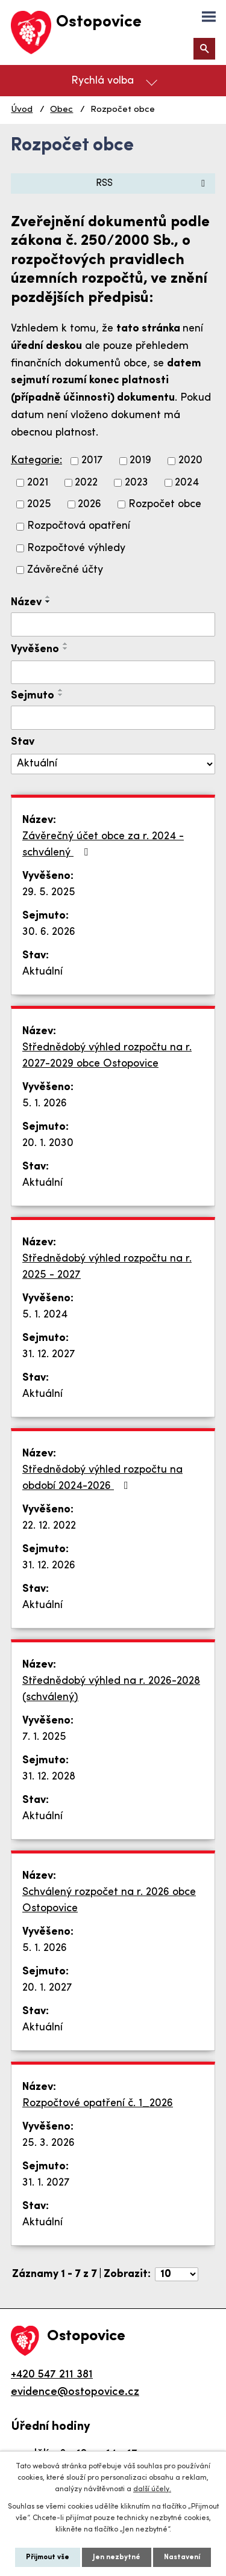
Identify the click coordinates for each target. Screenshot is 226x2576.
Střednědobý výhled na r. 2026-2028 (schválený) (111, 1689)
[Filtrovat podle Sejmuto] (113, 718)
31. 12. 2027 (48, 1354)
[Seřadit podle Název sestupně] (48, 601)
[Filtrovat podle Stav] (113, 764)
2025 (39, 504)
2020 (190, 461)
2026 (89, 504)
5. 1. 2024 (44, 1314)
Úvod (22, 109)
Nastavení (182, 2557)
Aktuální (42, 972)
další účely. (152, 2489)
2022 (86, 482)
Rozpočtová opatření (78, 526)
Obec (61, 109)
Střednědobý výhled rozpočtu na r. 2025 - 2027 (107, 1267)
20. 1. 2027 (47, 1988)
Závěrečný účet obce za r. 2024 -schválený (103, 844)
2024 (187, 482)
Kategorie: (36, 460)
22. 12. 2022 (49, 1526)
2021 (37, 482)
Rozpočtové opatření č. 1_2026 (97, 2103)
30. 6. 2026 (48, 932)
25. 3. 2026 (48, 2143)
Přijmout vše (47, 2557)
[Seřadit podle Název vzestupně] (48, 596)
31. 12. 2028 (48, 1777)
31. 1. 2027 (46, 2183)
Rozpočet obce (164, 504)
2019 (140, 461)
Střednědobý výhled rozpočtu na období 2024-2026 (102, 1478)
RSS (152, 183)
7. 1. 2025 (44, 1737)
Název (26, 602)
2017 (92, 461)
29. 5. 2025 (48, 892)
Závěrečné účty (65, 570)
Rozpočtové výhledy (76, 548)
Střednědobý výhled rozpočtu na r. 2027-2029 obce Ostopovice (107, 1056)
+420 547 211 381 (52, 2374)
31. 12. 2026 (48, 1565)
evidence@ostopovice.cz (75, 2392)
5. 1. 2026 (44, 1103)
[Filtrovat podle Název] (113, 624)
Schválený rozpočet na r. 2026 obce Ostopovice (109, 1900)
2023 (136, 482)
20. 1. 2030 (48, 1143)
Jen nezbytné (116, 2557)
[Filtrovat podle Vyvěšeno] (113, 673)
